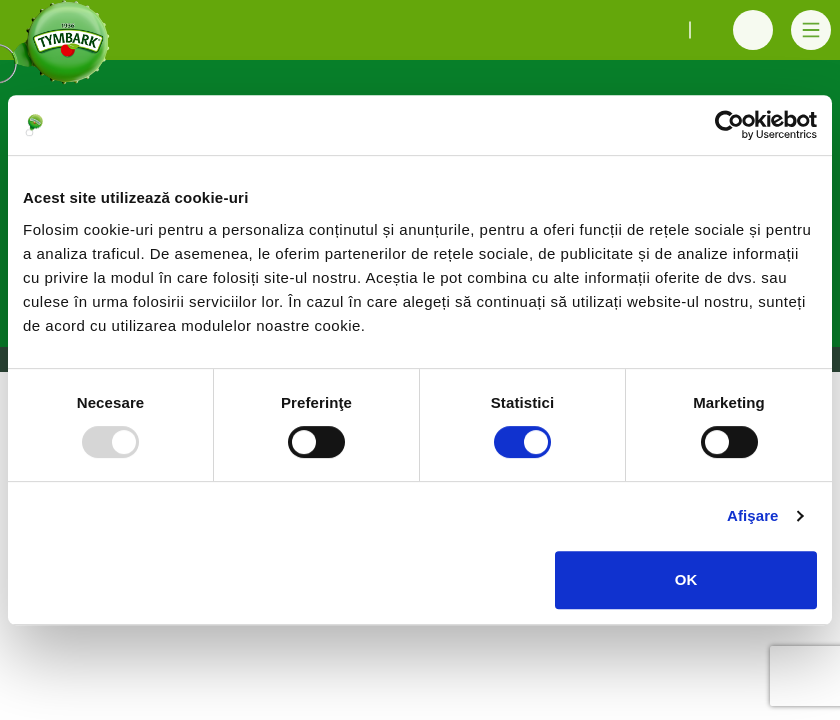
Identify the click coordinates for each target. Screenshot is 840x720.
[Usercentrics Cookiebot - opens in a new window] (729, 125)
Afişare (753, 515)
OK (686, 579)
